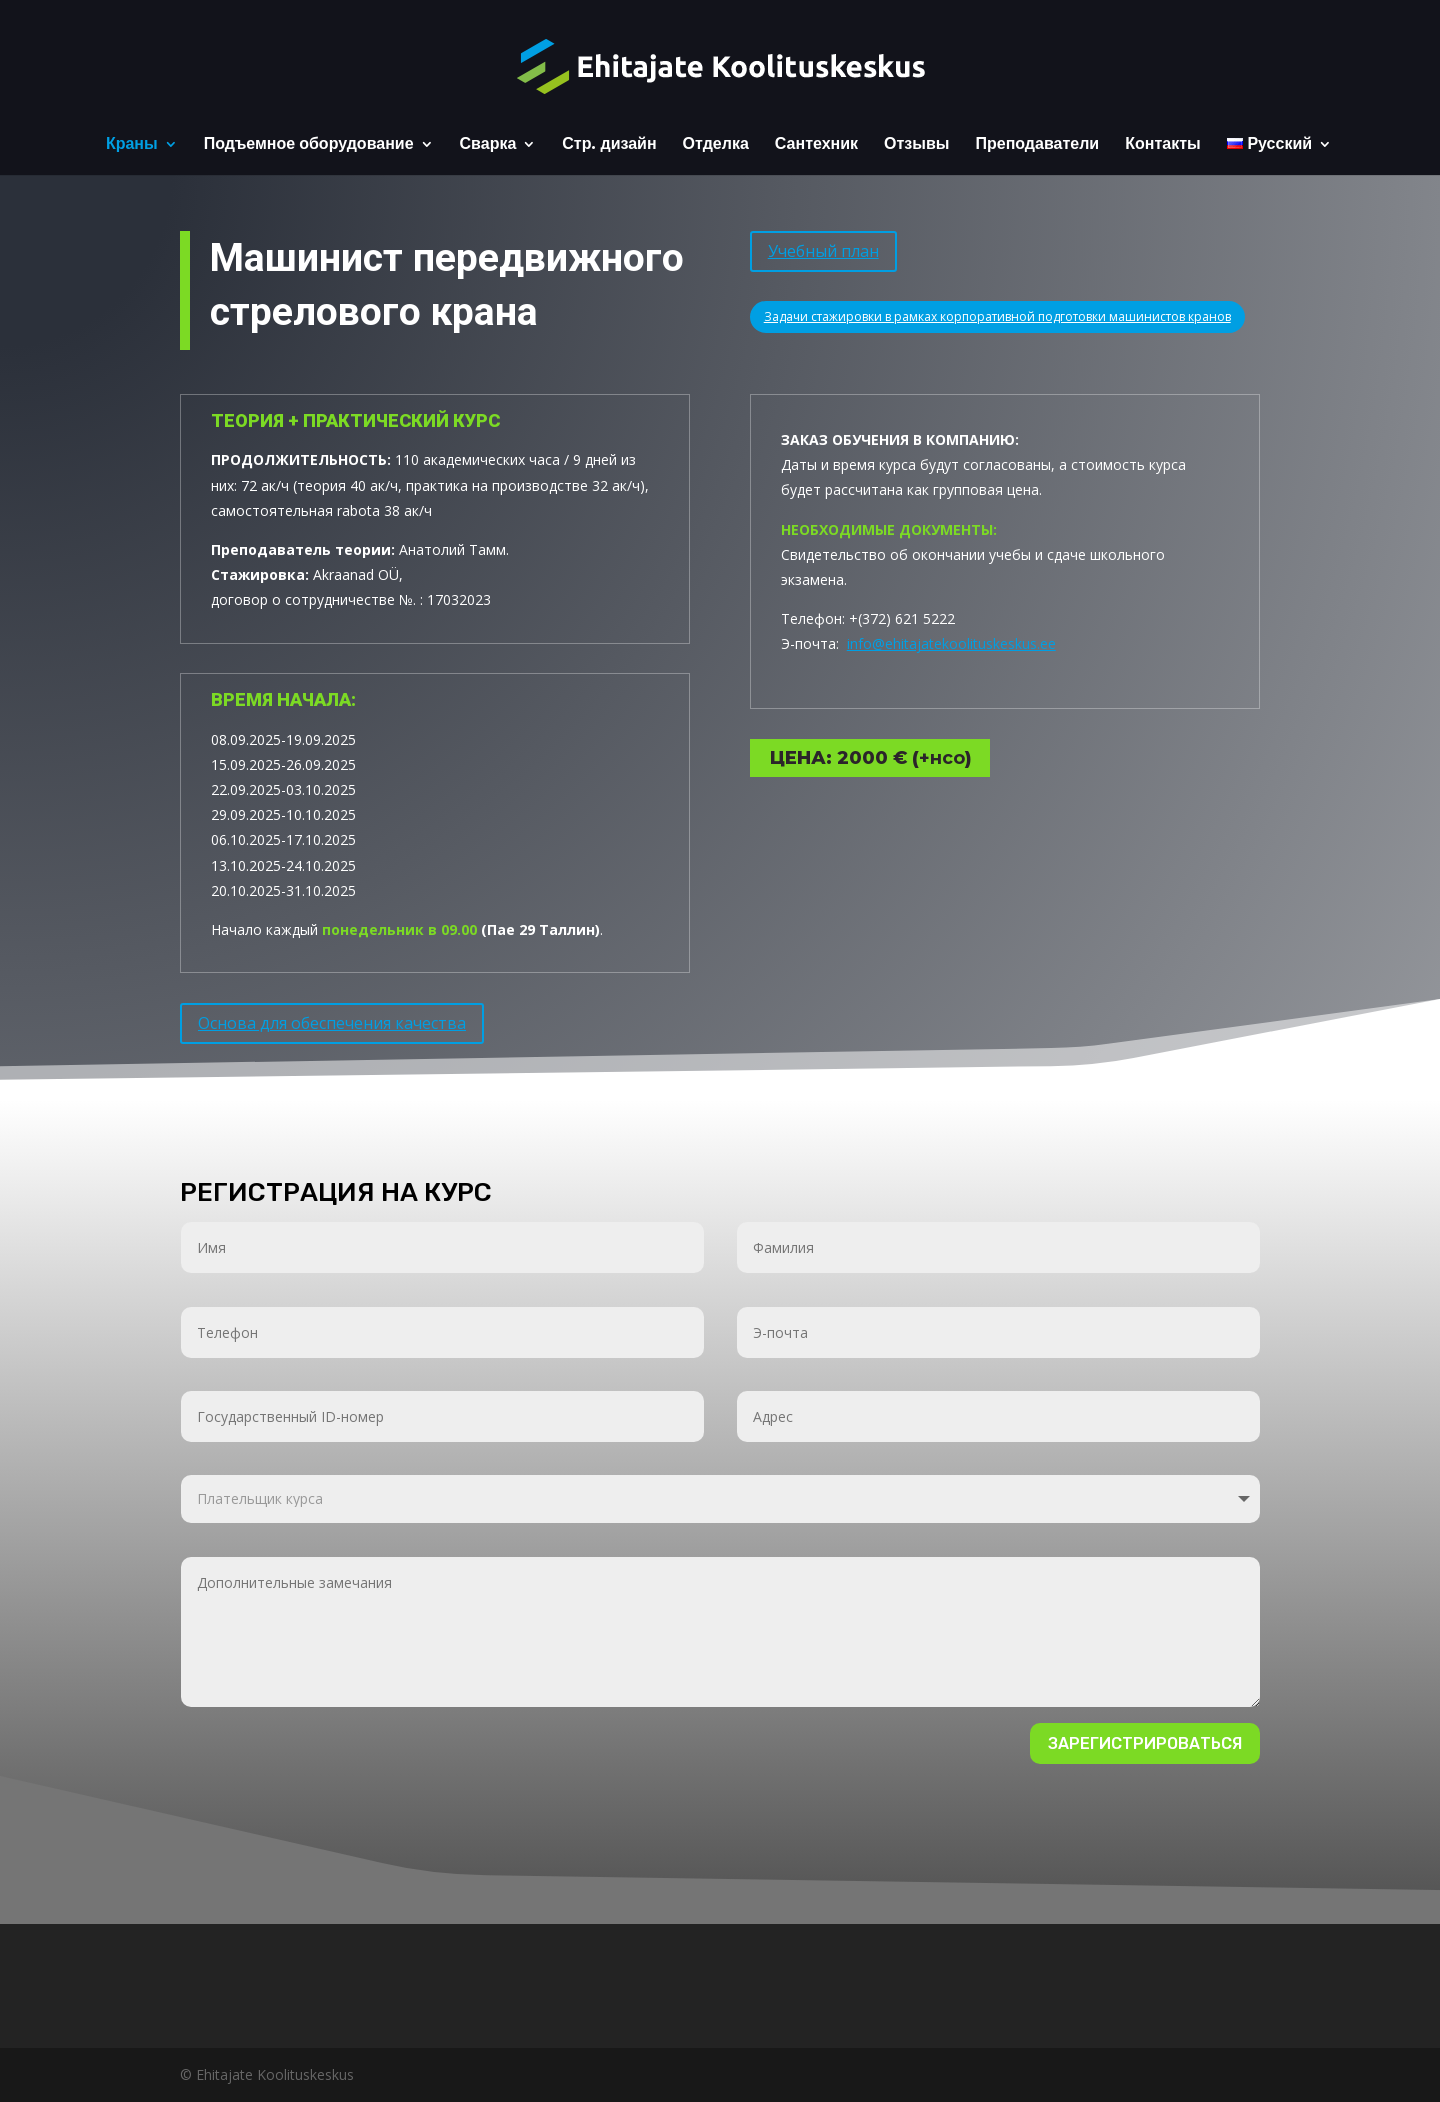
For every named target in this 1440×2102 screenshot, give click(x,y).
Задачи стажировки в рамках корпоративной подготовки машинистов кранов (997, 310)
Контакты (1162, 145)
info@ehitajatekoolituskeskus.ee (951, 599)
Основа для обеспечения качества (332, 1017)
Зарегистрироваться (1145, 1743)
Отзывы (916, 145)
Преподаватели (1037, 145)
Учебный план (823, 245)
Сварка (488, 145)
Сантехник (816, 145)
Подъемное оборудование (309, 145)
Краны (132, 145)
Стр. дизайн (609, 145)
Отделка (716, 145)
